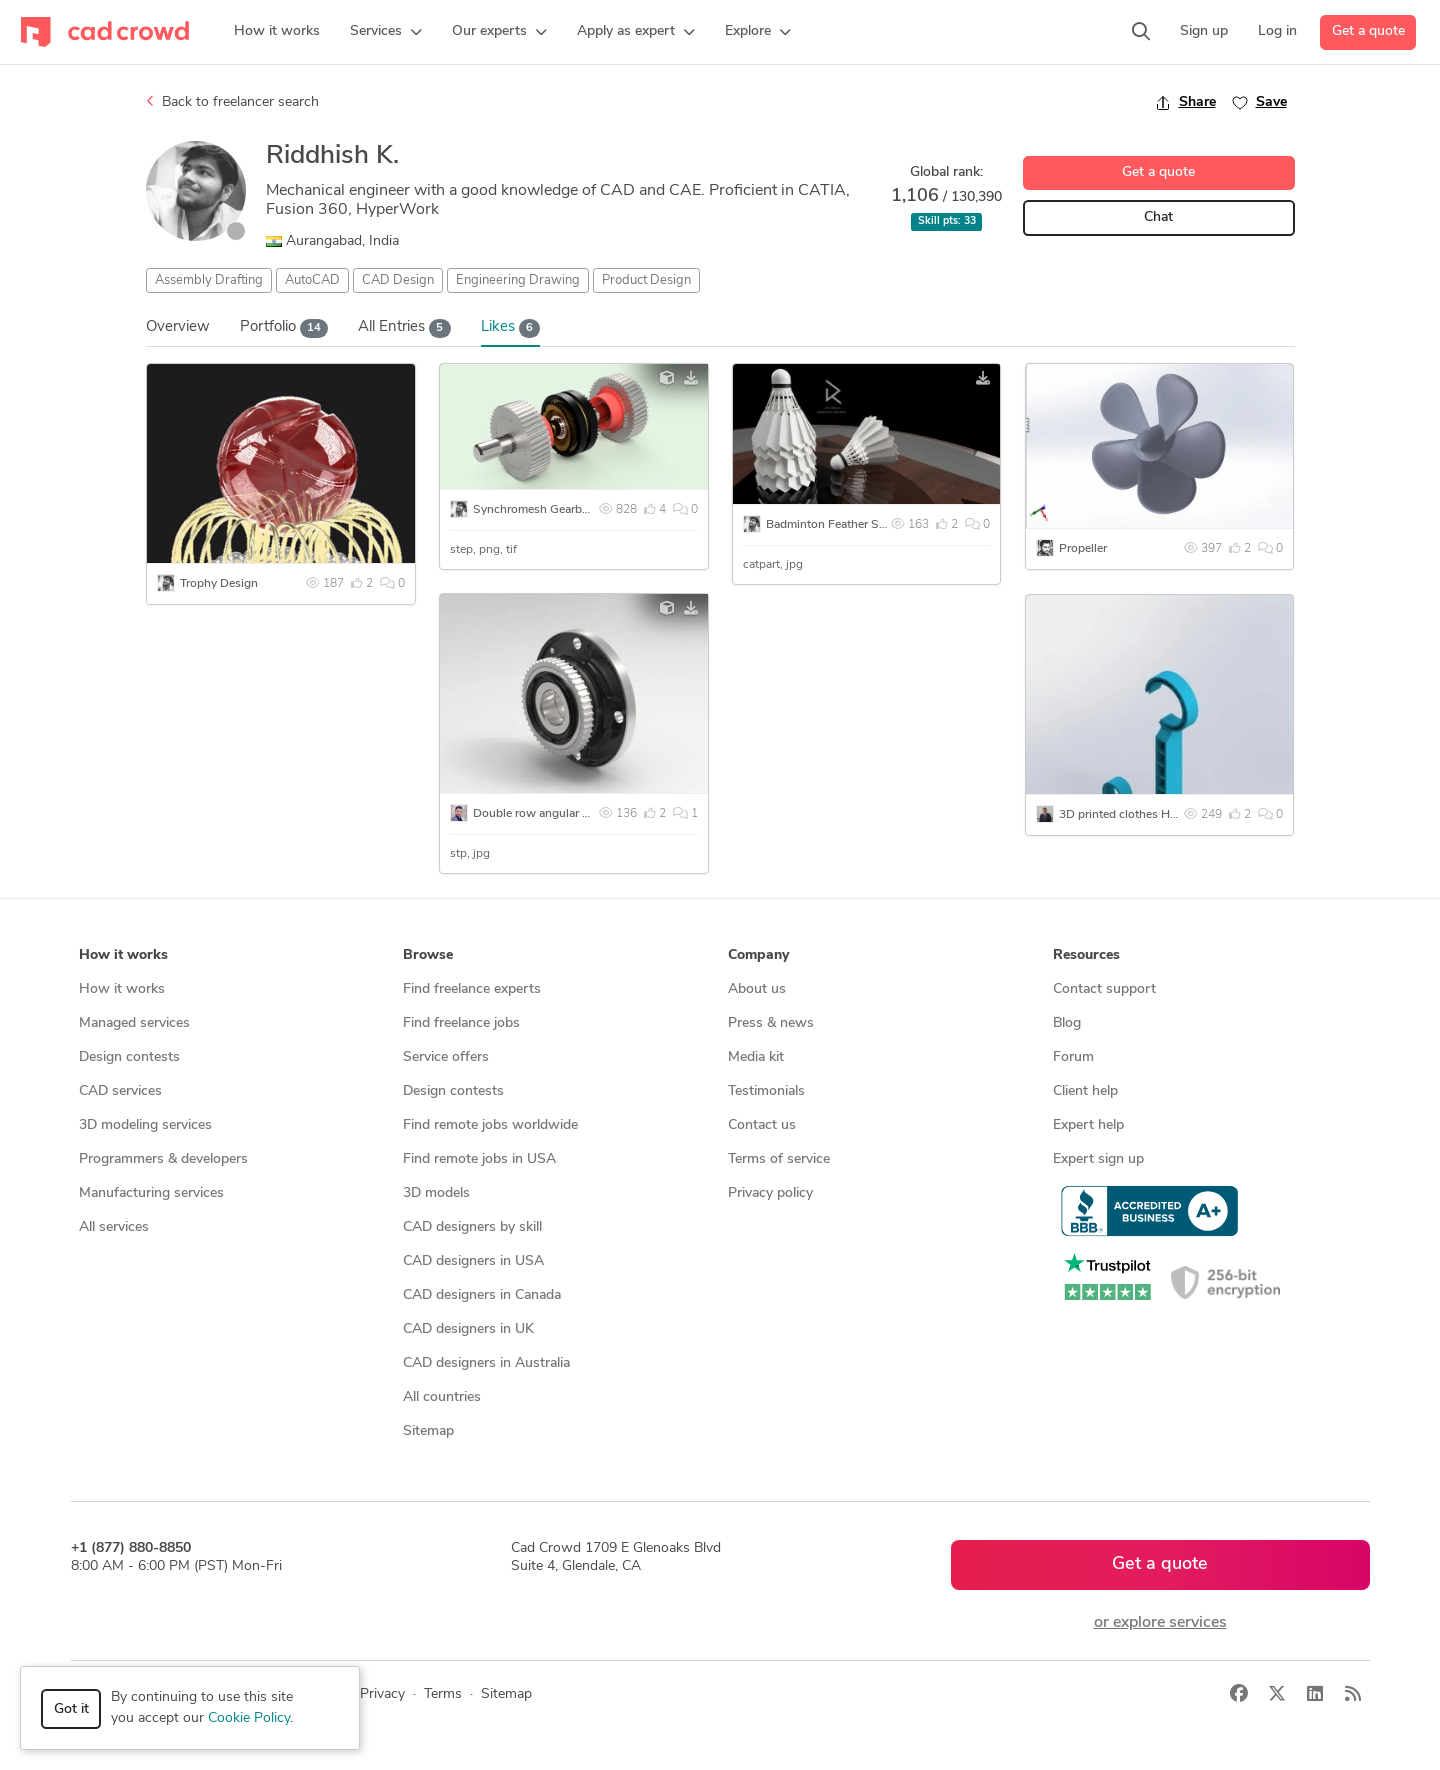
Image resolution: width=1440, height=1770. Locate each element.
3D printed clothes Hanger (1129, 815)
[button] (386, 32)
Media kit (756, 1057)
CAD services (120, 1091)
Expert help (1088, 1125)
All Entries (404, 328)
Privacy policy (770, 1193)
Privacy (382, 1694)
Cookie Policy (249, 1718)
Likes (511, 328)
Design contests (129, 1057)
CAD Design (398, 280)
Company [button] (758, 955)
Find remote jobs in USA (479, 1159)
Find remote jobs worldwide (490, 1125)
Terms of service (779, 1159)
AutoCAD (312, 280)
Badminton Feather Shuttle (838, 525)
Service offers (446, 1057)
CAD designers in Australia (486, 1363)
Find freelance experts (472, 989)
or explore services (1160, 1623)
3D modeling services (145, 1125)
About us (757, 989)
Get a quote (1368, 31)
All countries (442, 1397)
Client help (1085, 1091)
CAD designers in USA (473, 1261)
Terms (443, 1694)
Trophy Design (219, 584)
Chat (1158, 217)
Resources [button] (1086, 955)
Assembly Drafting (209, 280)
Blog (1067, 1023)
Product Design (646, 280)
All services (114, 1227)
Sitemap (428, 1431)
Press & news (771, 1023)
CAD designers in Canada (482, 1295)
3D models (436, 1193)
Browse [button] (428, 955)
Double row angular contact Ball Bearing (581, 814)
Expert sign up (1098, 1159)
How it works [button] (123, 955)
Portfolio (284, 328)
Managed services (134, 1023)
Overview (178, 327)
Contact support (1104, 989)
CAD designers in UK (468, 1329)
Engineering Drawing (518, 280)
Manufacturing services (151, 1193)
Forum (1073, 1057)
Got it (71, 1709)
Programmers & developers (163, 1159)
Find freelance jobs (461, 1023)
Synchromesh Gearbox (534, 510)
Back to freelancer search (232, 102)
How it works (122, 989)
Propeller (1083, 549)
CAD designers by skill (472, 1227)
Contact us (762, 1125)
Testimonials (766, 1091)
